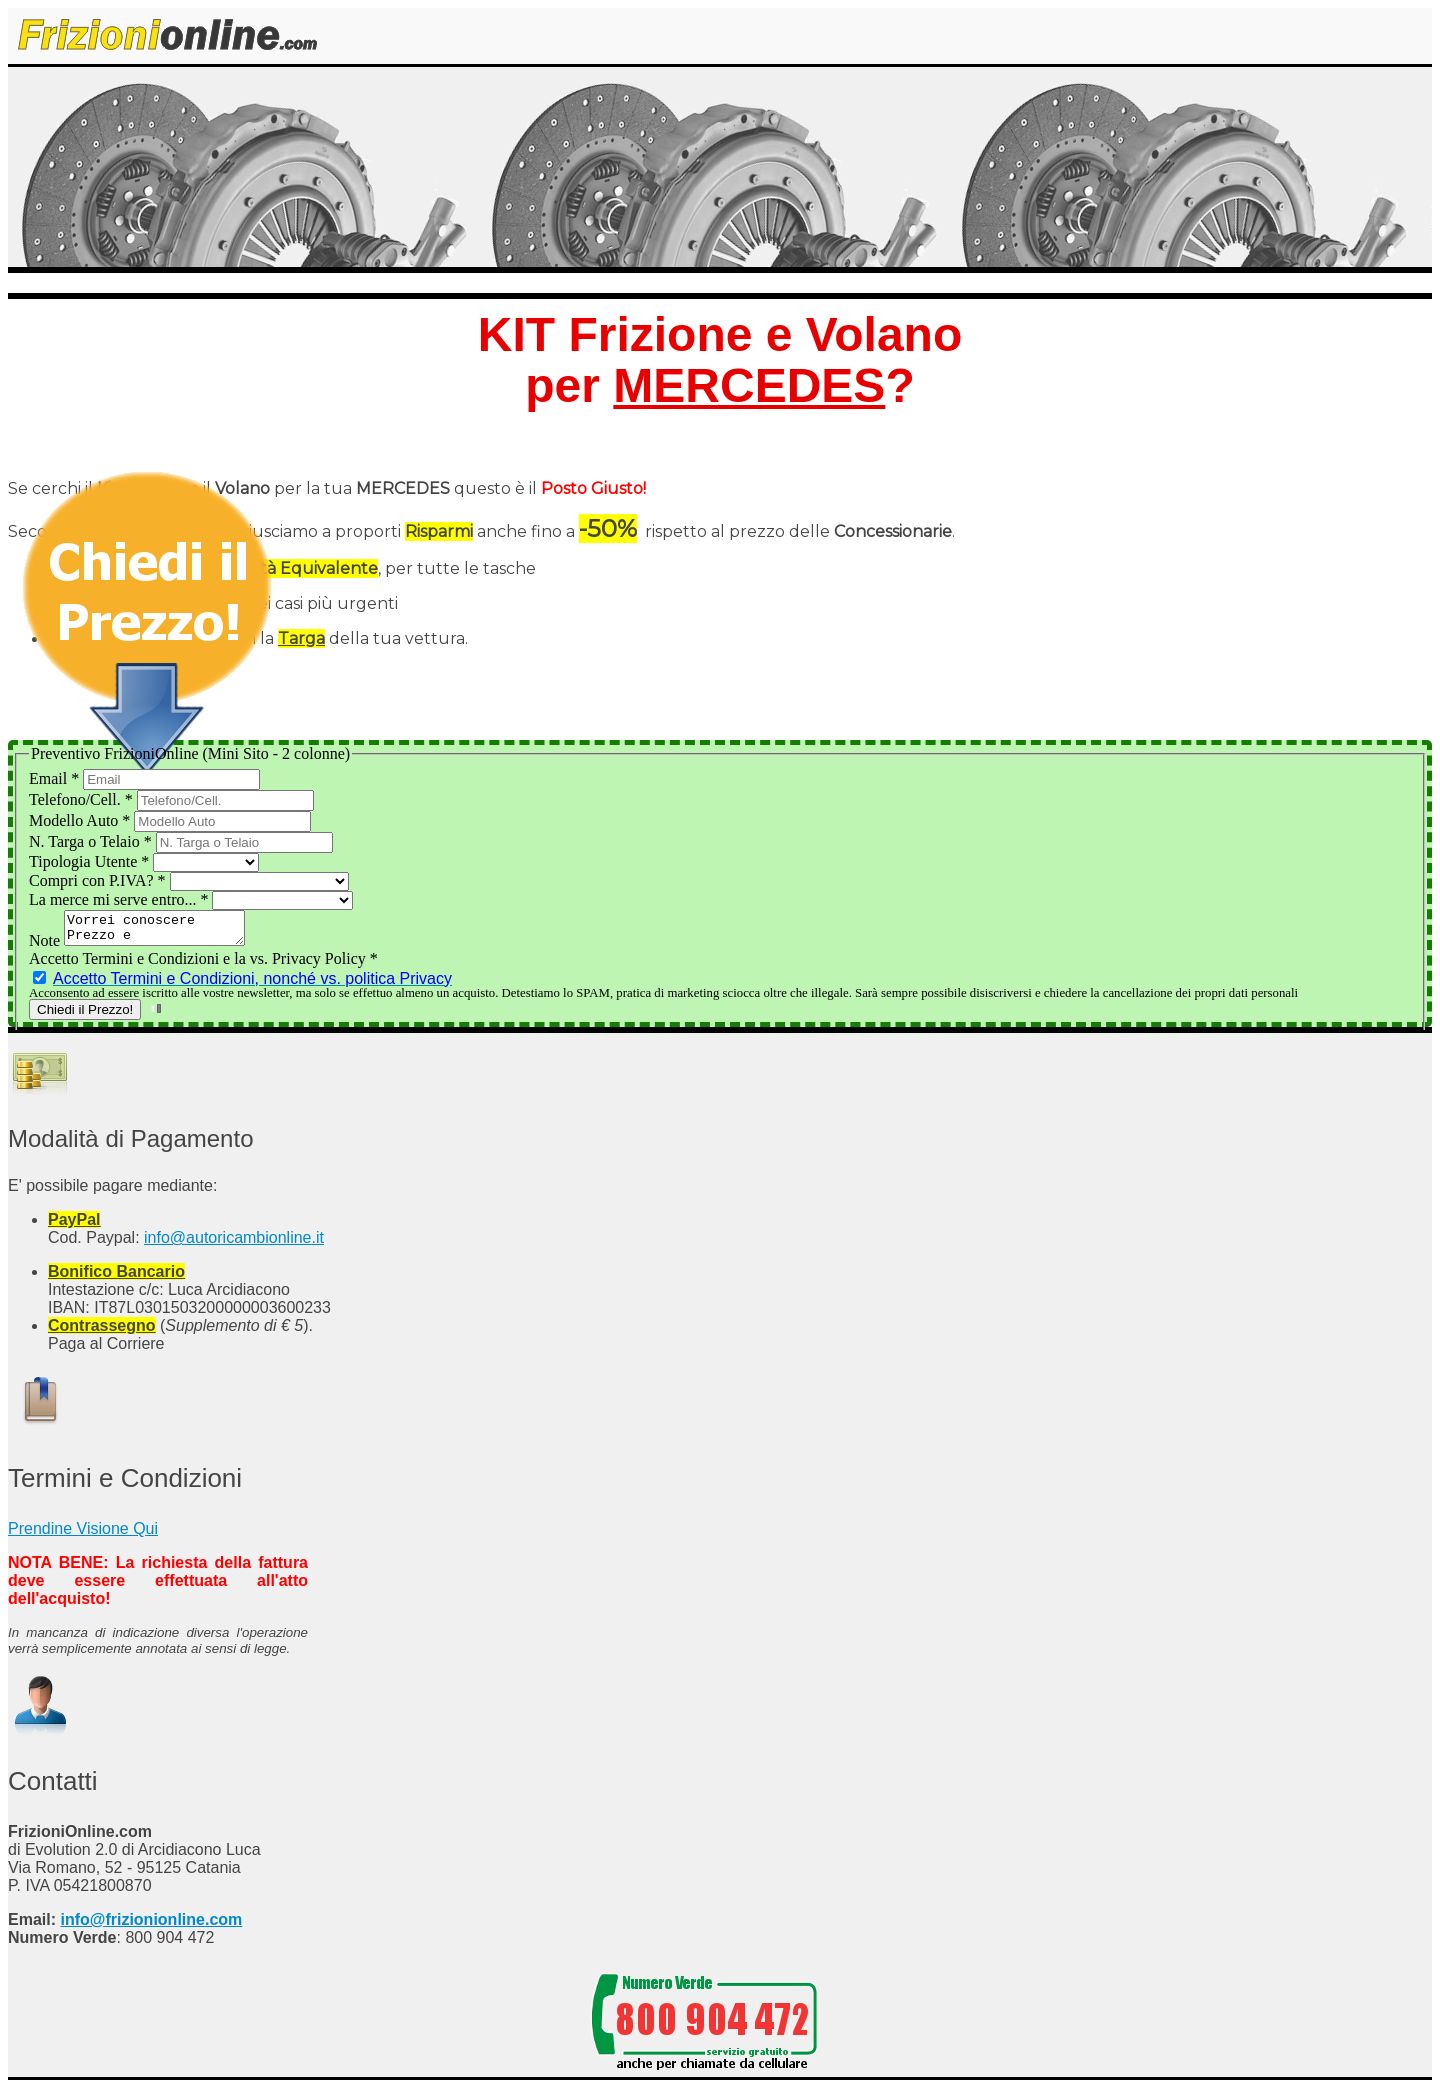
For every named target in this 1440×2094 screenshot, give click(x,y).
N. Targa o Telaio (92, 841)
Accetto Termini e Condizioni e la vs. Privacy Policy (203, 964)
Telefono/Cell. (83, 799)
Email (56, 778)
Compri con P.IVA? (99, 880)
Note (46, 946)
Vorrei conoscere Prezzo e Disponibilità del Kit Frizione (164, 931)
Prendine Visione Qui (83, 1534)
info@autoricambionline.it (234, 1243)
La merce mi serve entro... (120, 899)
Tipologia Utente (91, 861)
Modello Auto (81, 820)
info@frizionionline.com (151, 1925)
